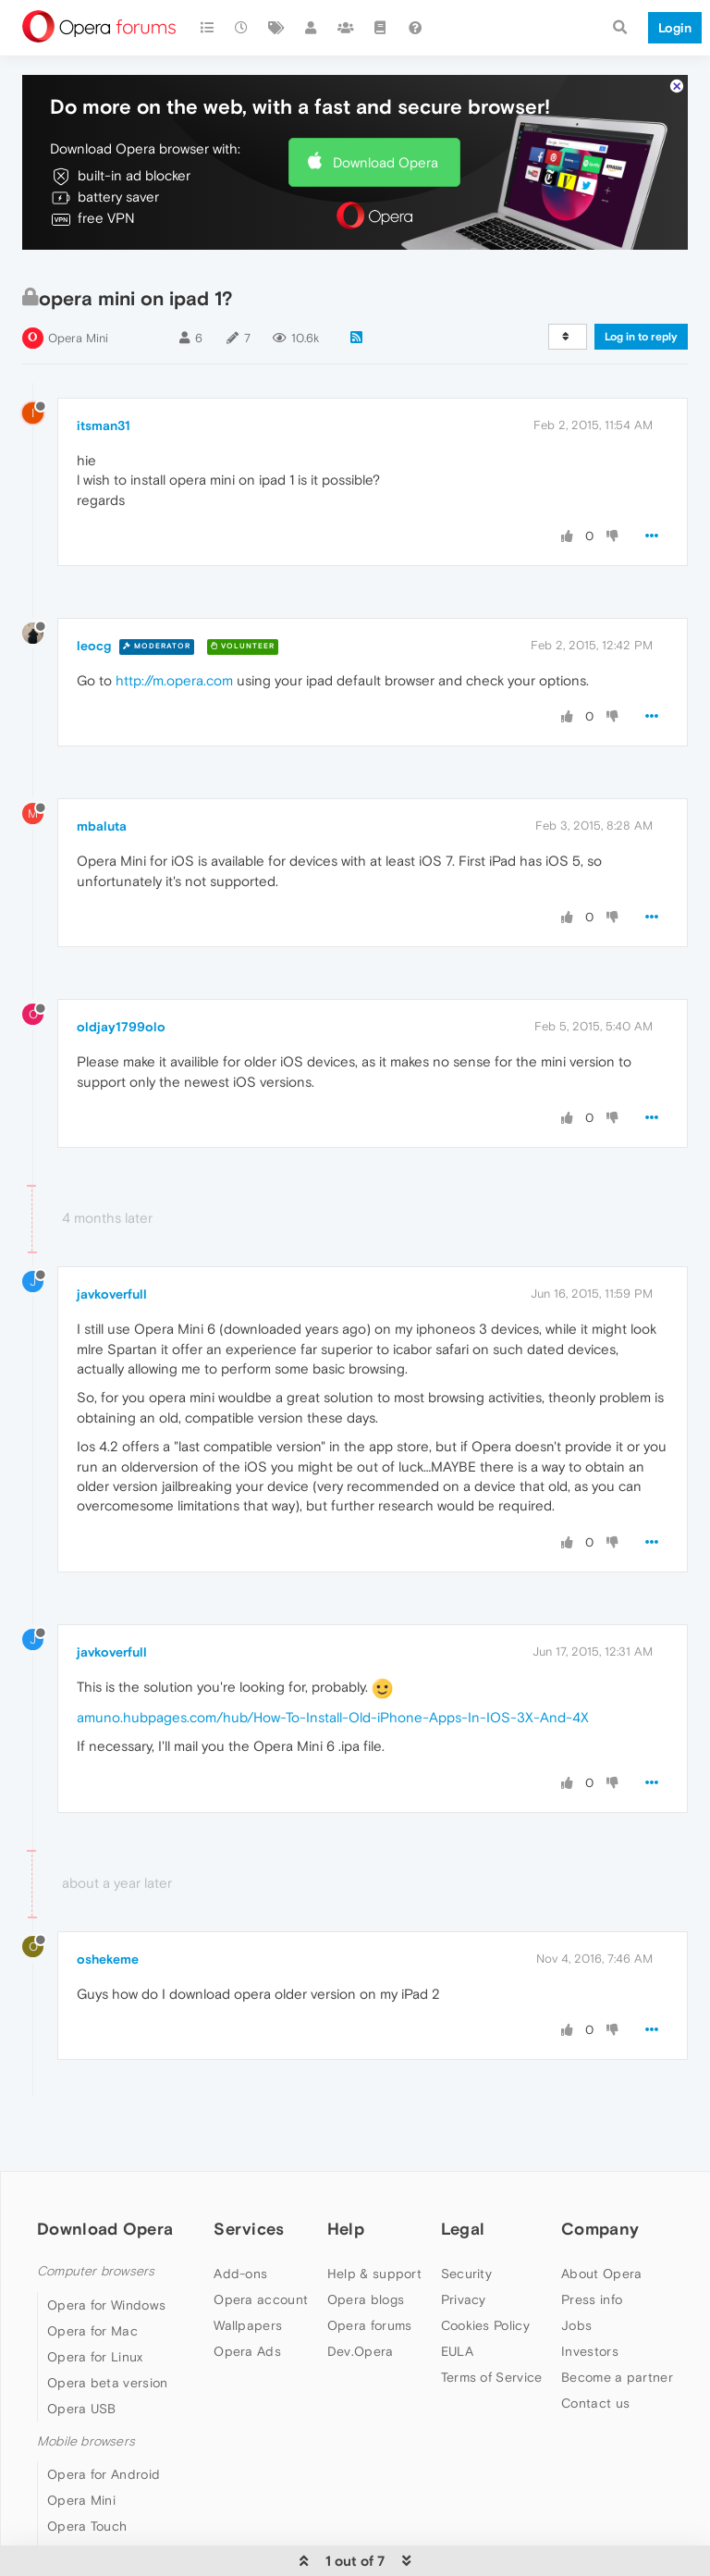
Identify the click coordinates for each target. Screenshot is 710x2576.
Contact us (595, 2403)
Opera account (261, 2299)
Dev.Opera (360, 2351)
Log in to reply (641, 336)
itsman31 (103, 425)
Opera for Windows (106, 2305)
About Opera (601, 2273)
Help (345, 2228)
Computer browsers (95, 2271)
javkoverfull (112, 1294)
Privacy (463, 2299)
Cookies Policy (485, 2325)
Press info (591, 2299)
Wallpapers (248, 2325)
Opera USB (81, 2408)
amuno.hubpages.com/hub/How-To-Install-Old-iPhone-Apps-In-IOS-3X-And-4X (333, 1717)
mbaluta (102, 826)
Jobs (576, 2325)
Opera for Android (103, 2474)
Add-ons (240, 2273)
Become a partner (617, 2377)
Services (249, 2228)
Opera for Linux (95, 2356)
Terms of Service (492, 2377)
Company (600, 2228)
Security (466, 2273)
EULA (457, 2351)
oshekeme (108, 1959)
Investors (589, 2351)
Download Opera (385, 162)
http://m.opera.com (174, 680)
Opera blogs (365, 2299)
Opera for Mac (92, 2330)
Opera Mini (78, 338)
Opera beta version (107, 2382)
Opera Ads (247, 2351)
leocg (94, 645)
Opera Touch (87, 2526)
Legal (463, 2228)
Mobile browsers (86, 2441)
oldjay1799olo (121, 1026)
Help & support (374, 2273)
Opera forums (369, 2325)
